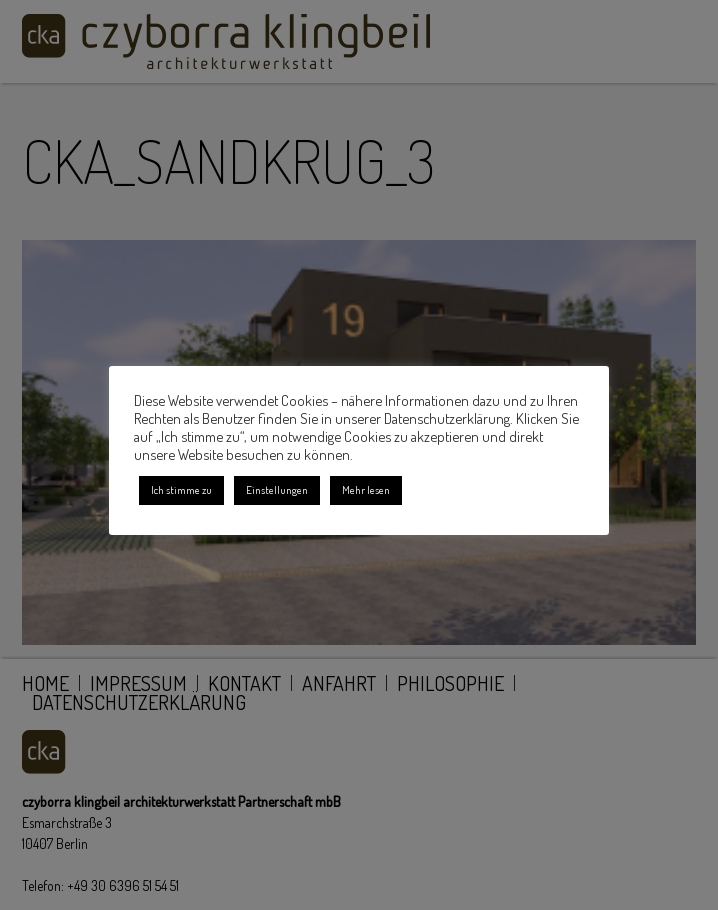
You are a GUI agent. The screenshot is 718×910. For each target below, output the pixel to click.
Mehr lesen (366, 490)
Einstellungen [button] (277, 490)
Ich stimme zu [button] (181, 490)
